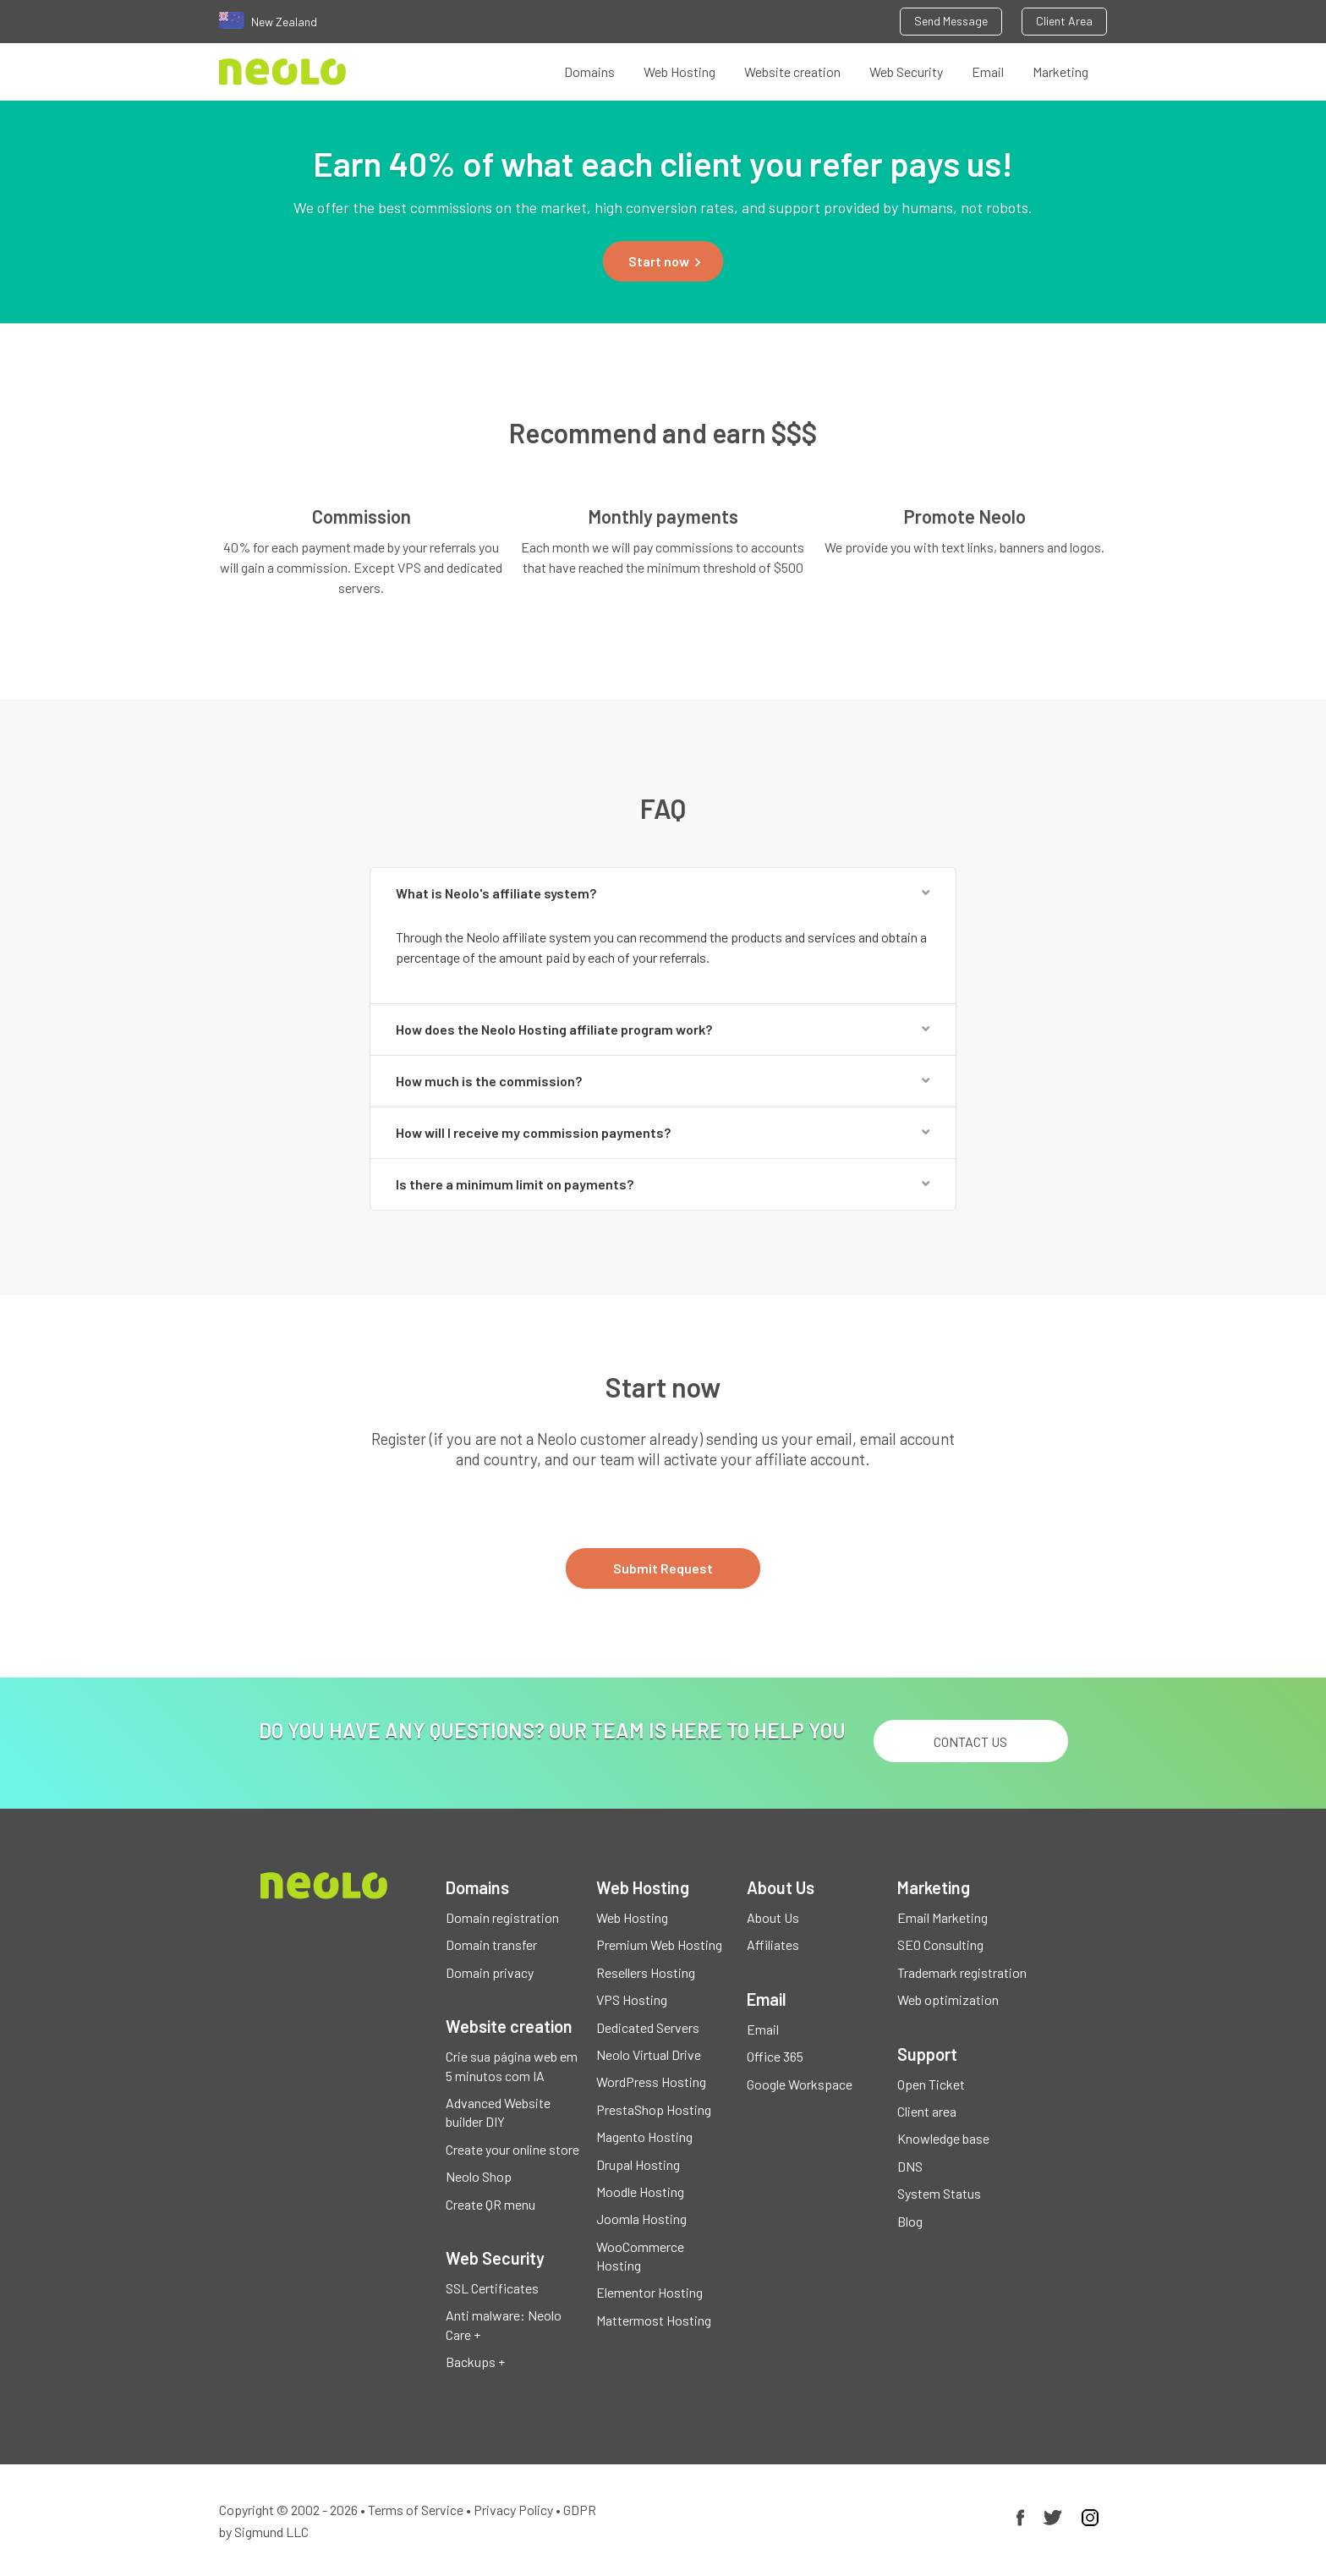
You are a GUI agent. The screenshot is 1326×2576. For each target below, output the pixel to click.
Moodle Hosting (640, 2191)
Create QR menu (490, 2204)
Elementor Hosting (649, 2292)
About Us (773, 1917)
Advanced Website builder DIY (498, 2112)
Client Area (1064, 21)
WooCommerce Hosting (640, 2255)
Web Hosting (679, 71)
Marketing (1060, 71)
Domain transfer (491, 1944)
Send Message (951, 21)
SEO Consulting (940, 1944)
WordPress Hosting (651, 2081)
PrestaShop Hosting (653, 2109)
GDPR (579, 2510)
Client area (926, 2111)
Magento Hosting (644, 2136)
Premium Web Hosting (659, 1944)
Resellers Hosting (645, 1972)
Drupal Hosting (638, 2164)
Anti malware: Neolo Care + (504, 2324)
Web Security (906, 71)
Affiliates (773, 1944)
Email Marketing (942, 1917)
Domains (589, 71)
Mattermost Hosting (653, 2320)
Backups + (475, 2362)
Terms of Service (415, 2510)
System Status (939, 2193)
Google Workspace (799, 2084)
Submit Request (663, 1568)
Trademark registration (962, 1972)
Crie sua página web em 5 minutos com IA (512, 2065)
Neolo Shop (479, 2176)
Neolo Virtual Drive (648, 2054)
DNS (910, 2166)
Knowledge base (943, 2138)
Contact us (970, 1741)
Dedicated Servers (647, 2027)
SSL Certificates (492, 2288)
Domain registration (502, 1917)
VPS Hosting (631, 1999)
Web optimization (948, 1999)
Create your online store (512, 2149)
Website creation (792, 71)
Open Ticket (931, 2084)
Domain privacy (490, 1972)
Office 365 (775, 2056)
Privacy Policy (513, 2510)
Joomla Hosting (641, 2219)
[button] (663, 261)
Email (988, 71)
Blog (910, 2221)
